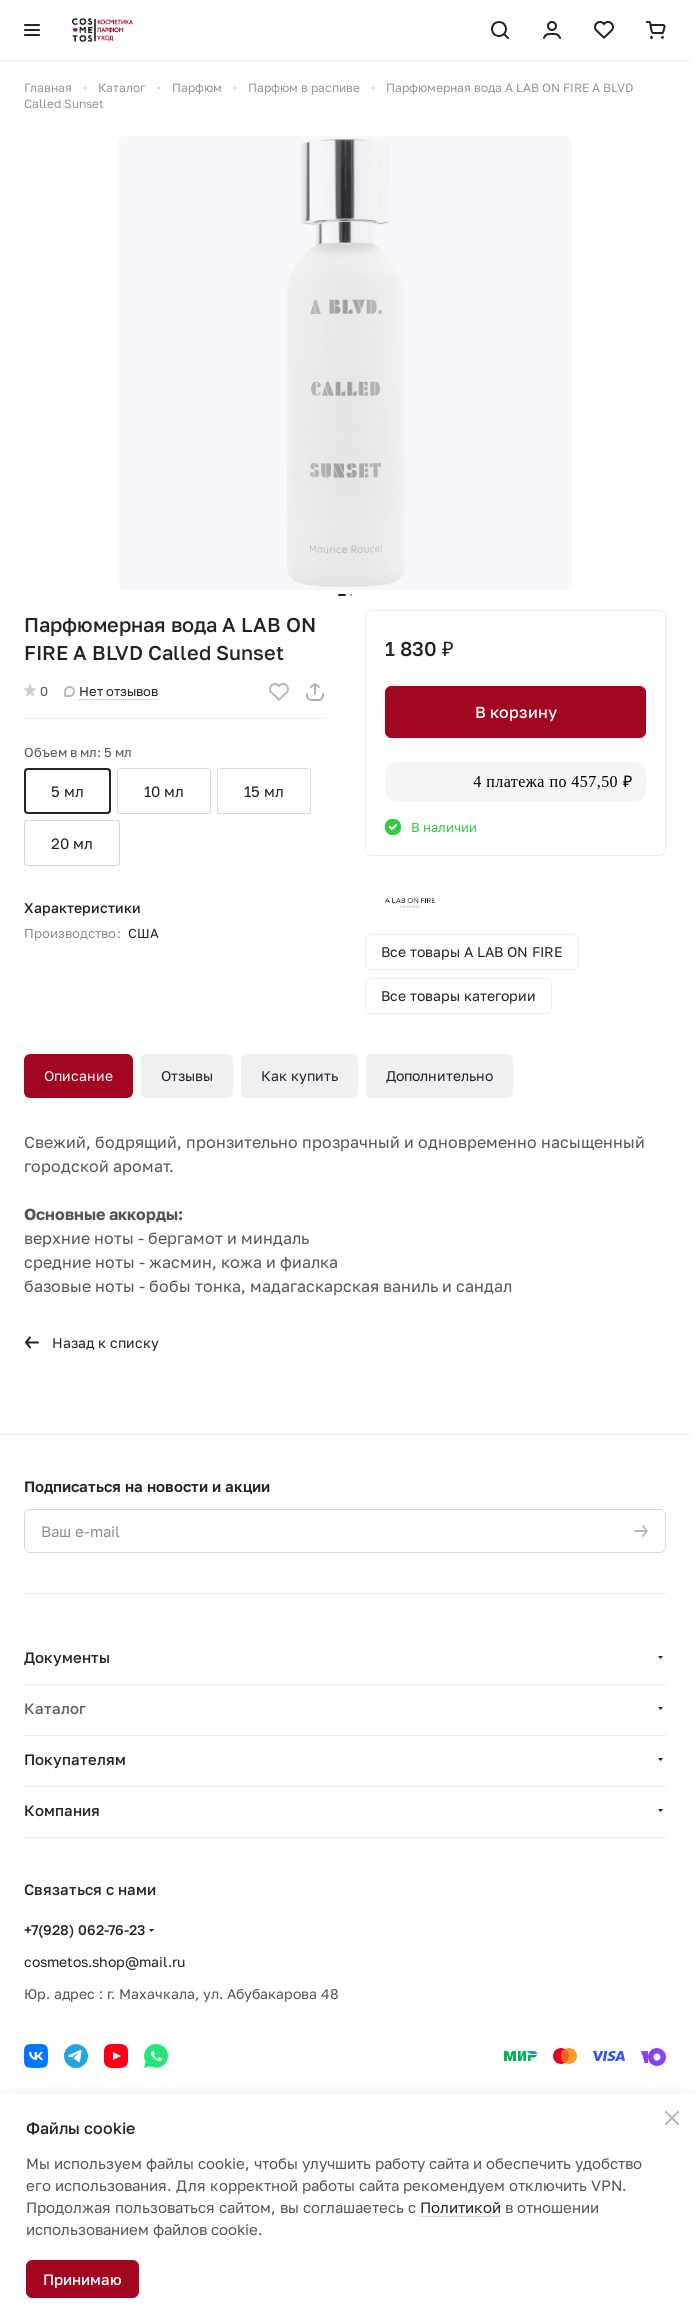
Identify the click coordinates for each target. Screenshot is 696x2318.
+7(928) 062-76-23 (84, 1929)
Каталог (55, 1708)
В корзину (516, 712)
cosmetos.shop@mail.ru (104, 1961)
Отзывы (187, 1075)
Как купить (299, 1075)
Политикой (460, 2207)
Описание (78, 1075)
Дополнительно (439, 1075)
